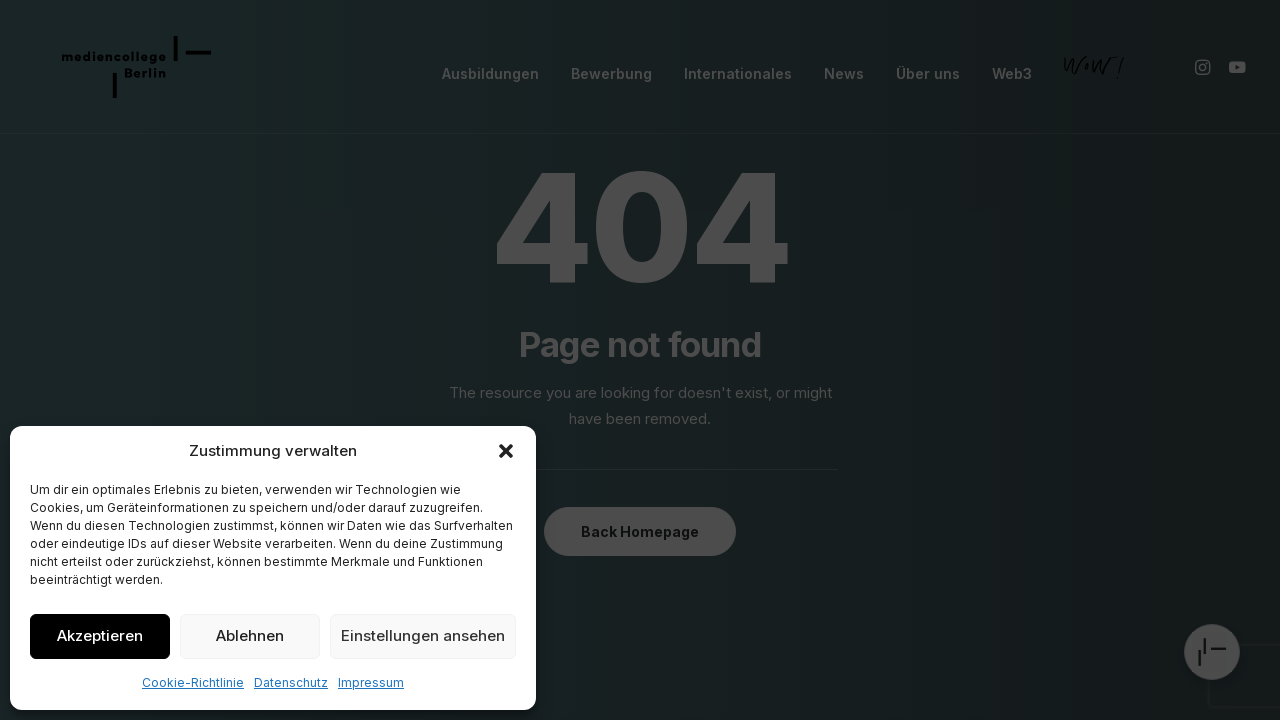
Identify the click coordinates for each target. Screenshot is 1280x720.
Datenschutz (291, 682)
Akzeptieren (100, 635)
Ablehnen (250, 635)
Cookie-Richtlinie (193, 682)
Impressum (371, 682)
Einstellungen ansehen (423, 635)
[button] (506, 451)
